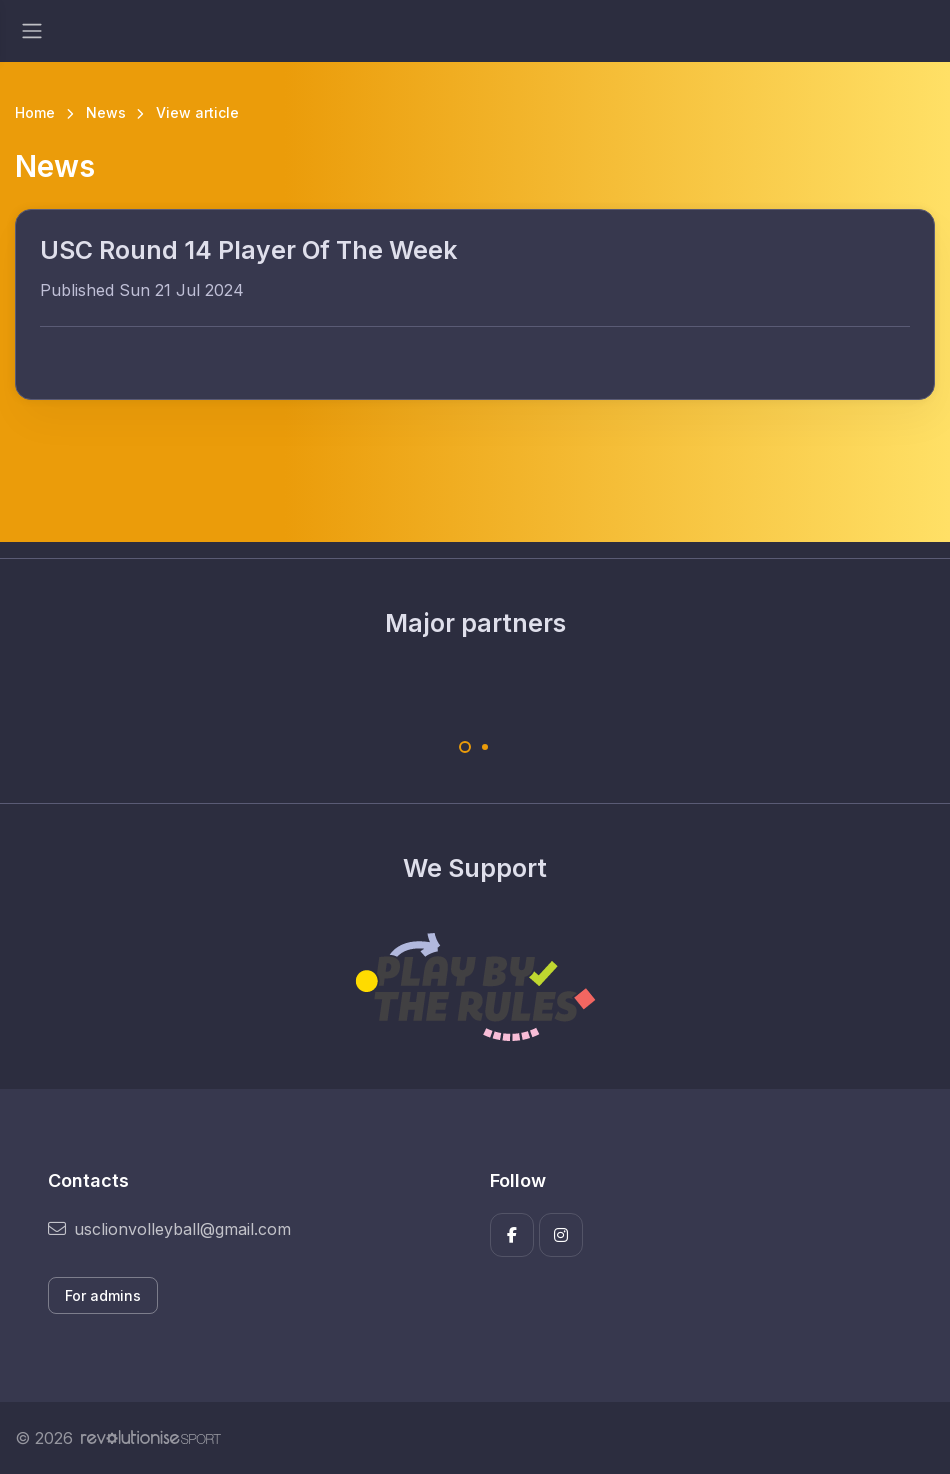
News (106, 112)
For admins (103, 1295)
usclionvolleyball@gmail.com (169, 1229)
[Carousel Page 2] (485, 747)
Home (35, 112)
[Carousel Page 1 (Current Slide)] (465, 747)
